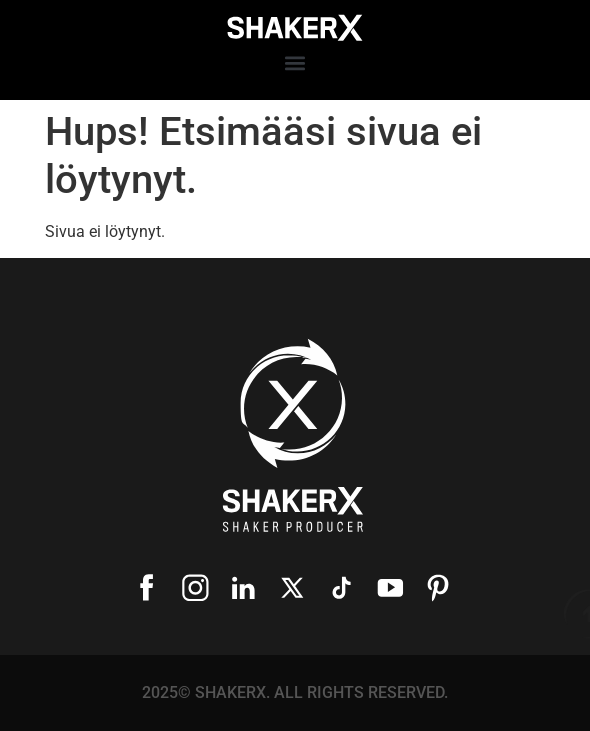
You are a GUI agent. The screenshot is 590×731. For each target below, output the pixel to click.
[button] (295, 63)
